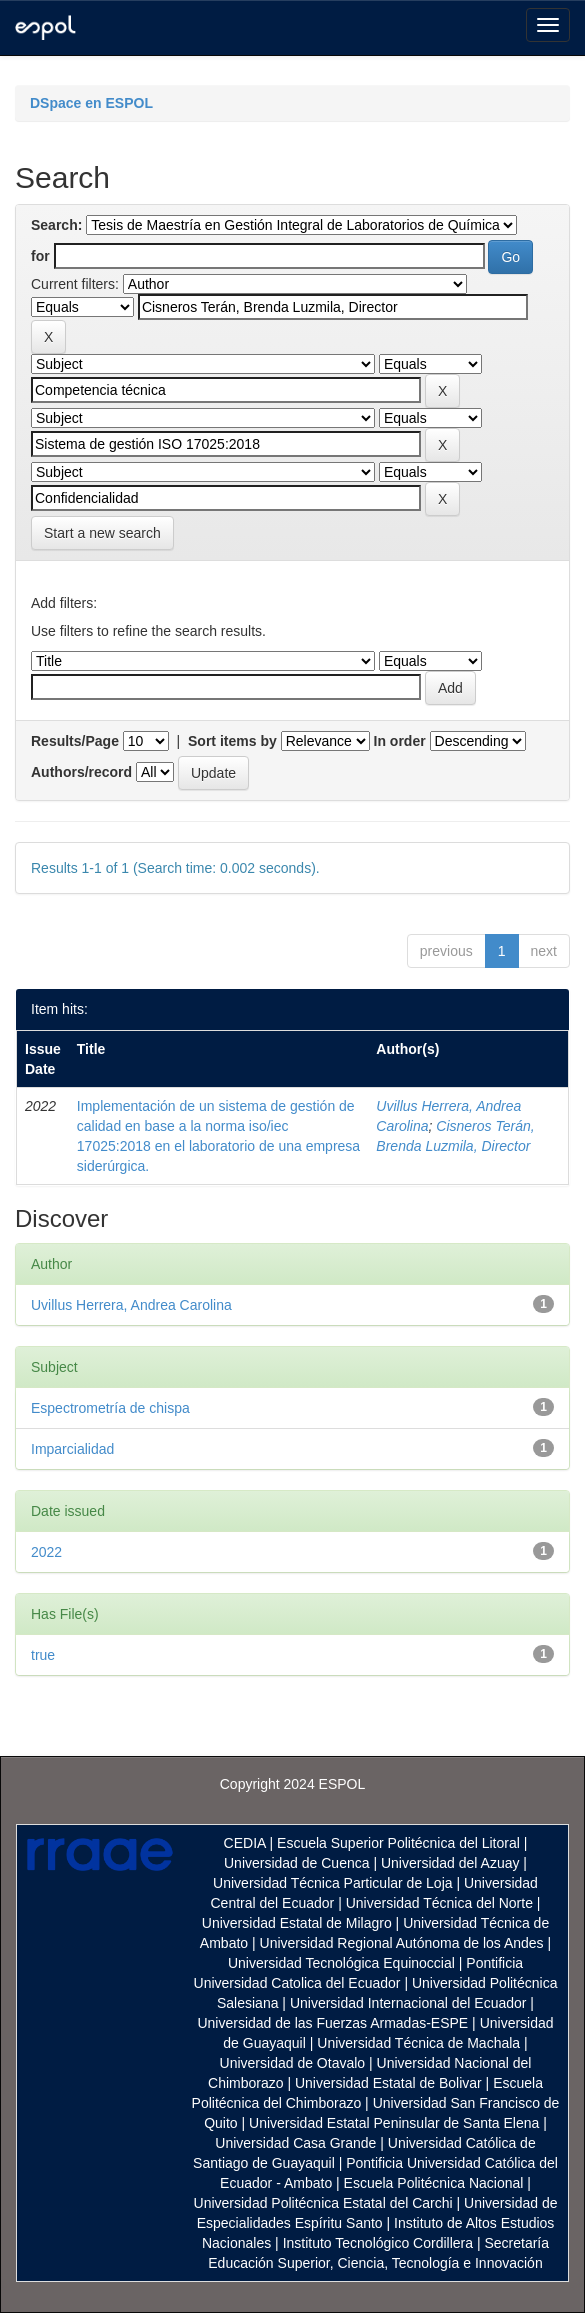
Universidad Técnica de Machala (418, 2043)
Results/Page (75, 741)
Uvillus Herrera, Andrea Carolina (131, 1305)
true (43, 1655)
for (40, 256)
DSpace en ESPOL (91, 103)
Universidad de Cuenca (297, 1863)
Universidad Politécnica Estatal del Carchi (323, 2203)
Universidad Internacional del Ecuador (408, 2003)
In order (400, 741)
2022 (46, 1552)
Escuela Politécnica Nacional (434, 2183)
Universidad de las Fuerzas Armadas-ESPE (332, 2023)
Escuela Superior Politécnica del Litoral (398, 1843)
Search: (56, 225)
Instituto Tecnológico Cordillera (378, 2243)
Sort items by (232, 741)
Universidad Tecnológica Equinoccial (341, 1963)
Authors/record (81, 772)
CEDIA (245, 1843)
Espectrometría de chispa (110, 1408)
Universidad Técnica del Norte (439, 1903)
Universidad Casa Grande (297, 2143)
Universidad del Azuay (450, 1863)
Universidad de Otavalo (293, 2063)
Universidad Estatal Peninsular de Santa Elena (394, 2123)
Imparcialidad (72, 1449)
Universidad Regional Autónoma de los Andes (402, 1943)
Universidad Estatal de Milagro (297, 1923)
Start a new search (102, 533)
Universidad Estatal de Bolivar (388, 2083)
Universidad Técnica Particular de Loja (332, 1883)
